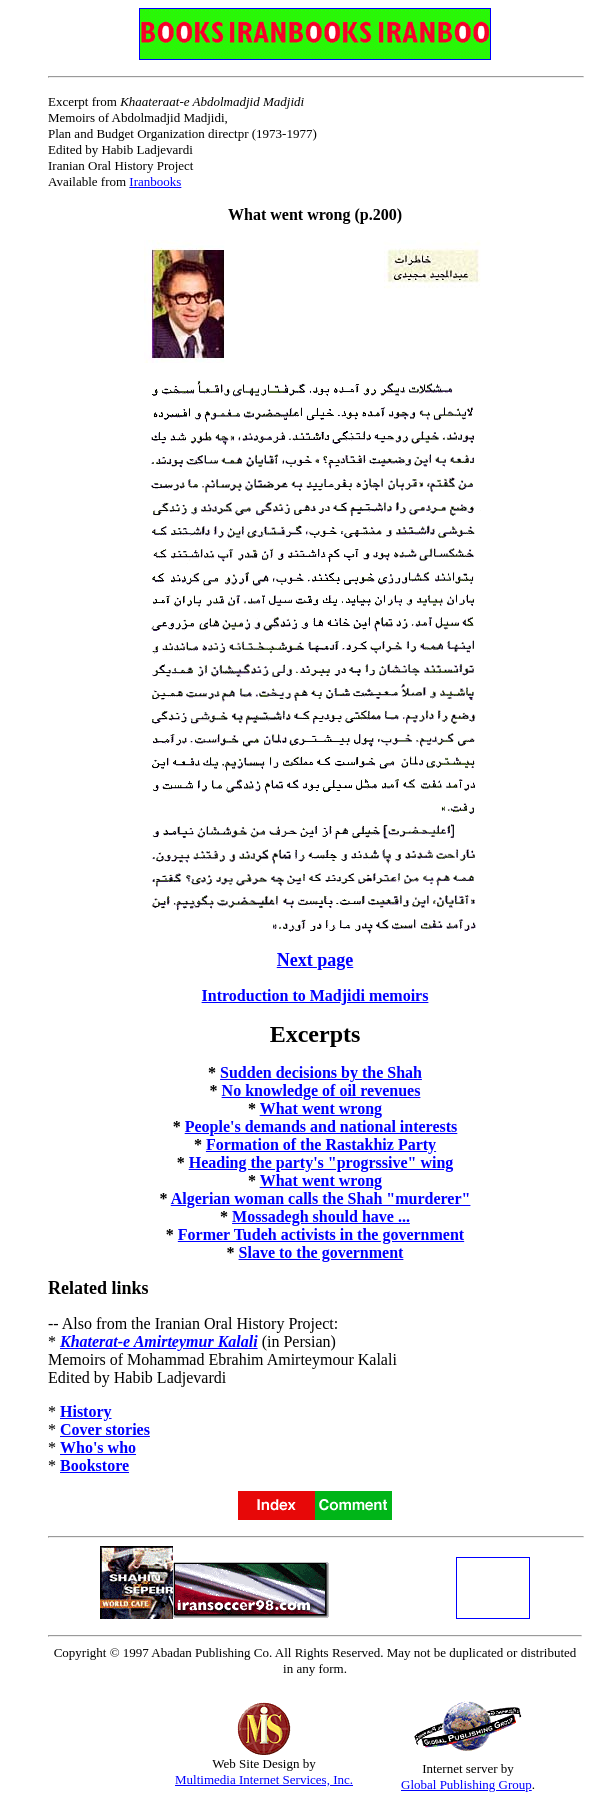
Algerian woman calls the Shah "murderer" (321, 1198)
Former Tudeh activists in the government (321, 1234)
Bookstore (94, 1465)
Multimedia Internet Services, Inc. (264, 1779)
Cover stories (105, 1429)
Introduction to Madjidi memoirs (315, 995)
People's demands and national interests (321, 1126)
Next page (315, 960)
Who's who (98, 1447)
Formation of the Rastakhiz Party (321, 1144)
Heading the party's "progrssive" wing (321, 1162)
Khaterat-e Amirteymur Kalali (159, 1341)
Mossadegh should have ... (321, 1216)
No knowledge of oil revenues (321, 1090)
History (86, 1411)
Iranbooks (155, 181)
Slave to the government (321, 1252)
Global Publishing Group (466, 1784)
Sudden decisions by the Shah (321, 1072)
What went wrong (321, 1108)
